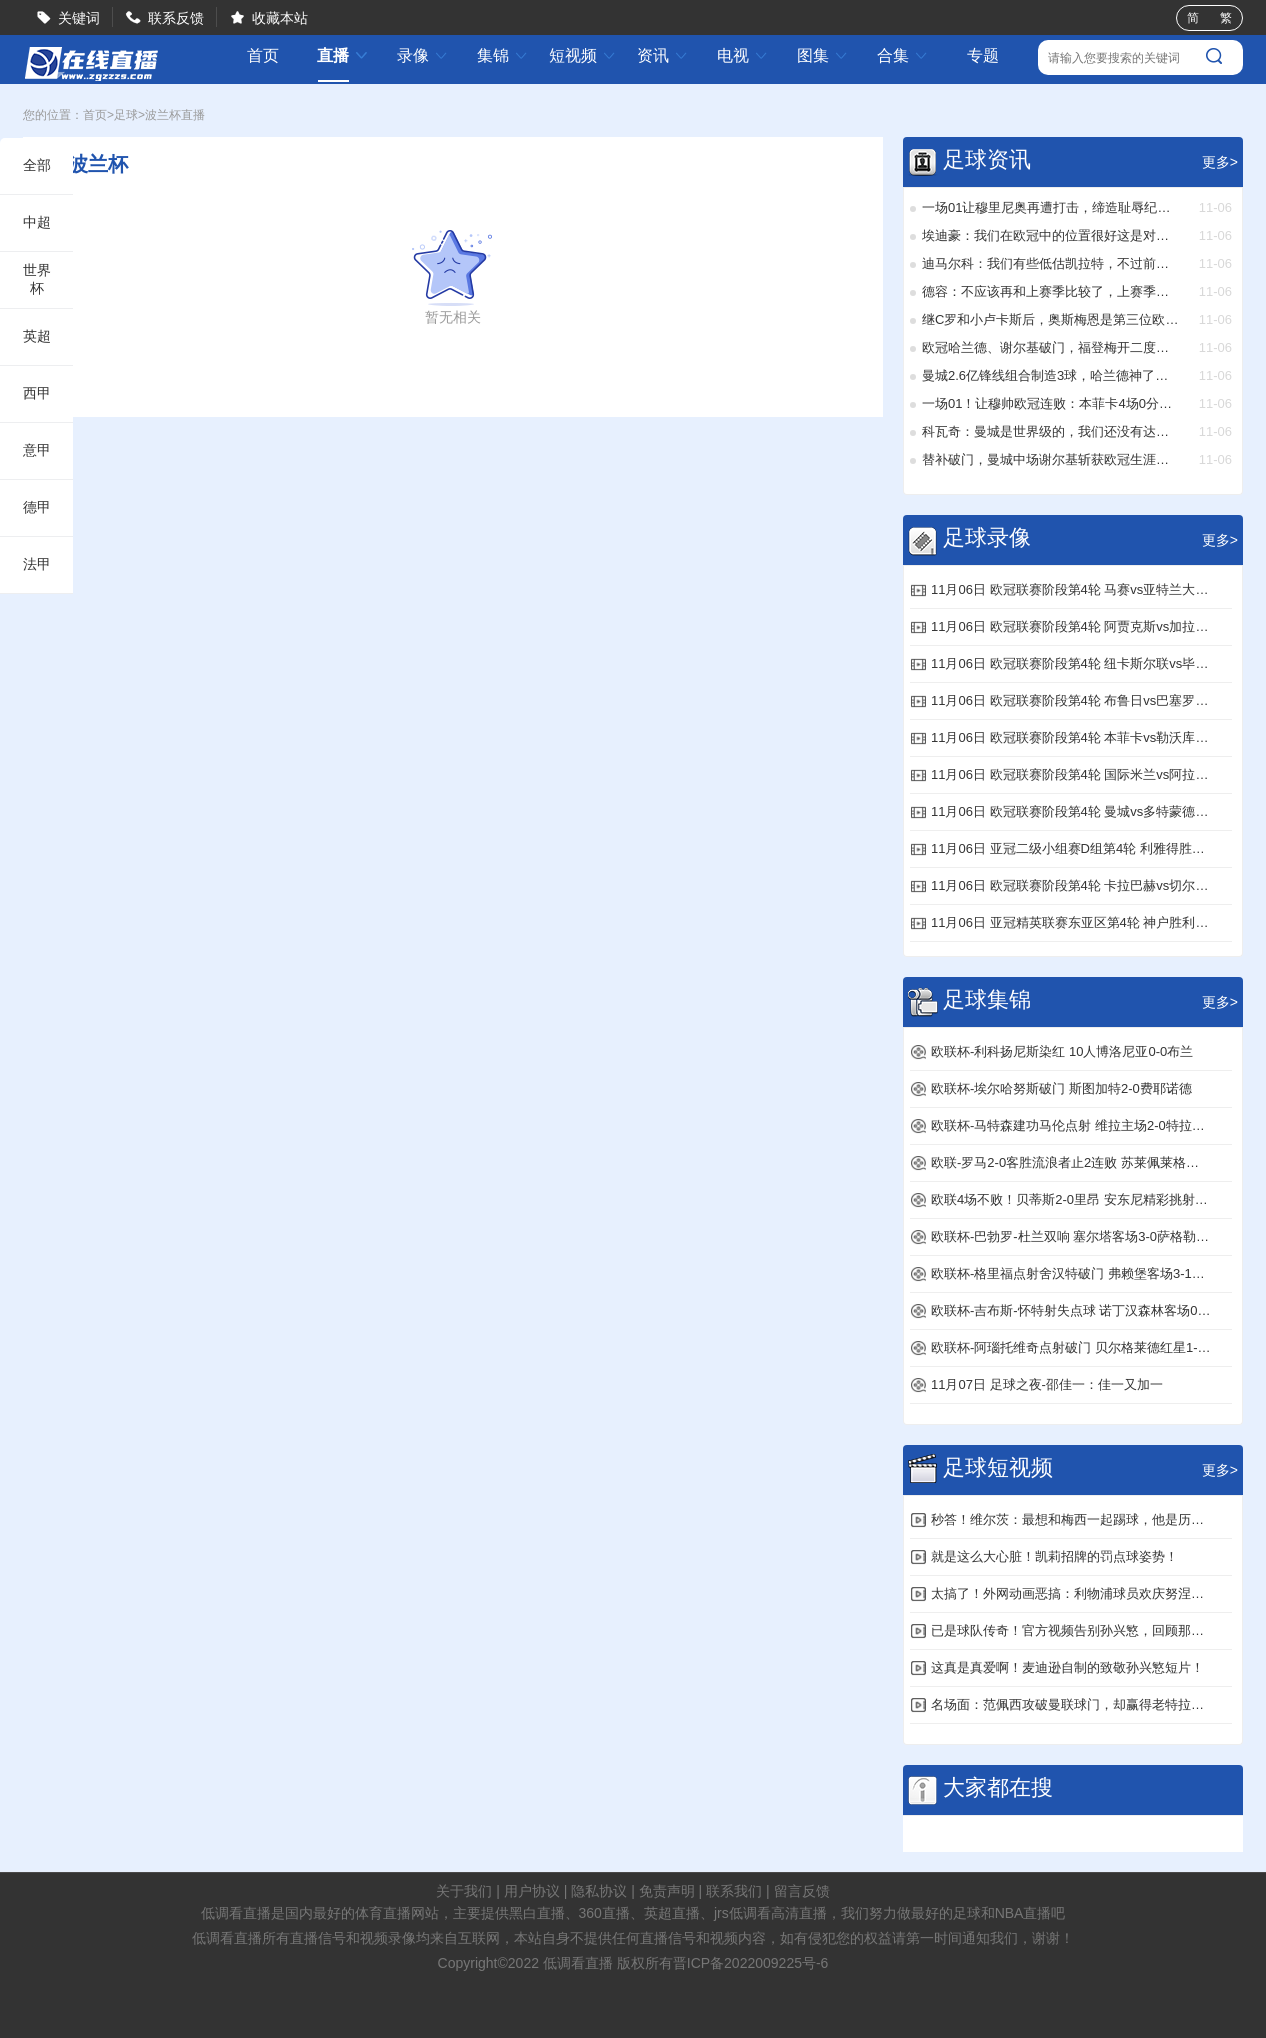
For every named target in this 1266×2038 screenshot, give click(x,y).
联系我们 (734, 1891)
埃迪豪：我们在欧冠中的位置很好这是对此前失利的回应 (1051, 235)
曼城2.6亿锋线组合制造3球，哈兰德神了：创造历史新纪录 (1051, 375)
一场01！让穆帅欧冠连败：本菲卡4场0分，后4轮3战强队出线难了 (1051, 403)
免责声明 (667, 1891)
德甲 (37, 507)
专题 (983, 55)
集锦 (503, 55)
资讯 (663, 55)
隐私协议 (599, 1891)
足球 (126, 115)
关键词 (79, 18)
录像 (423, 55)
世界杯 (37, 279)
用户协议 (532, 1891)
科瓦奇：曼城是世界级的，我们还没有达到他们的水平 (1051, 431)
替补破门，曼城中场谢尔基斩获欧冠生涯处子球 (1051, 459)
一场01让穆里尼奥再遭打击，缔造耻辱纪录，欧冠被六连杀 (1051, 207)
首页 (263, 56)
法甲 (37, 564)
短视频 (583, 55)
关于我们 (464, 1891)
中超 (37, 222)
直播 (343, 55)
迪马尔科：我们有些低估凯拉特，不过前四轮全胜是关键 (1051, 263)
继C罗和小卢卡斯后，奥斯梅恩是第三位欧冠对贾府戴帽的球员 (1051, 319)
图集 (823, 55)
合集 (903, 55)
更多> (1220, 162)
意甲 (37, 450)
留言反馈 (802, 1891)
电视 (743, 55)
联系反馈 (176, 18)
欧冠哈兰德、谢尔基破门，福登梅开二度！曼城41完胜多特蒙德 (1051, 347)
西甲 (37, 393)
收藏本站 (280, 18)
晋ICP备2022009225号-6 (751, 1963)
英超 (37, 336)
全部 (37, 165)
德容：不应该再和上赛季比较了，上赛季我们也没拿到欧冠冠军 (1051, 291)
